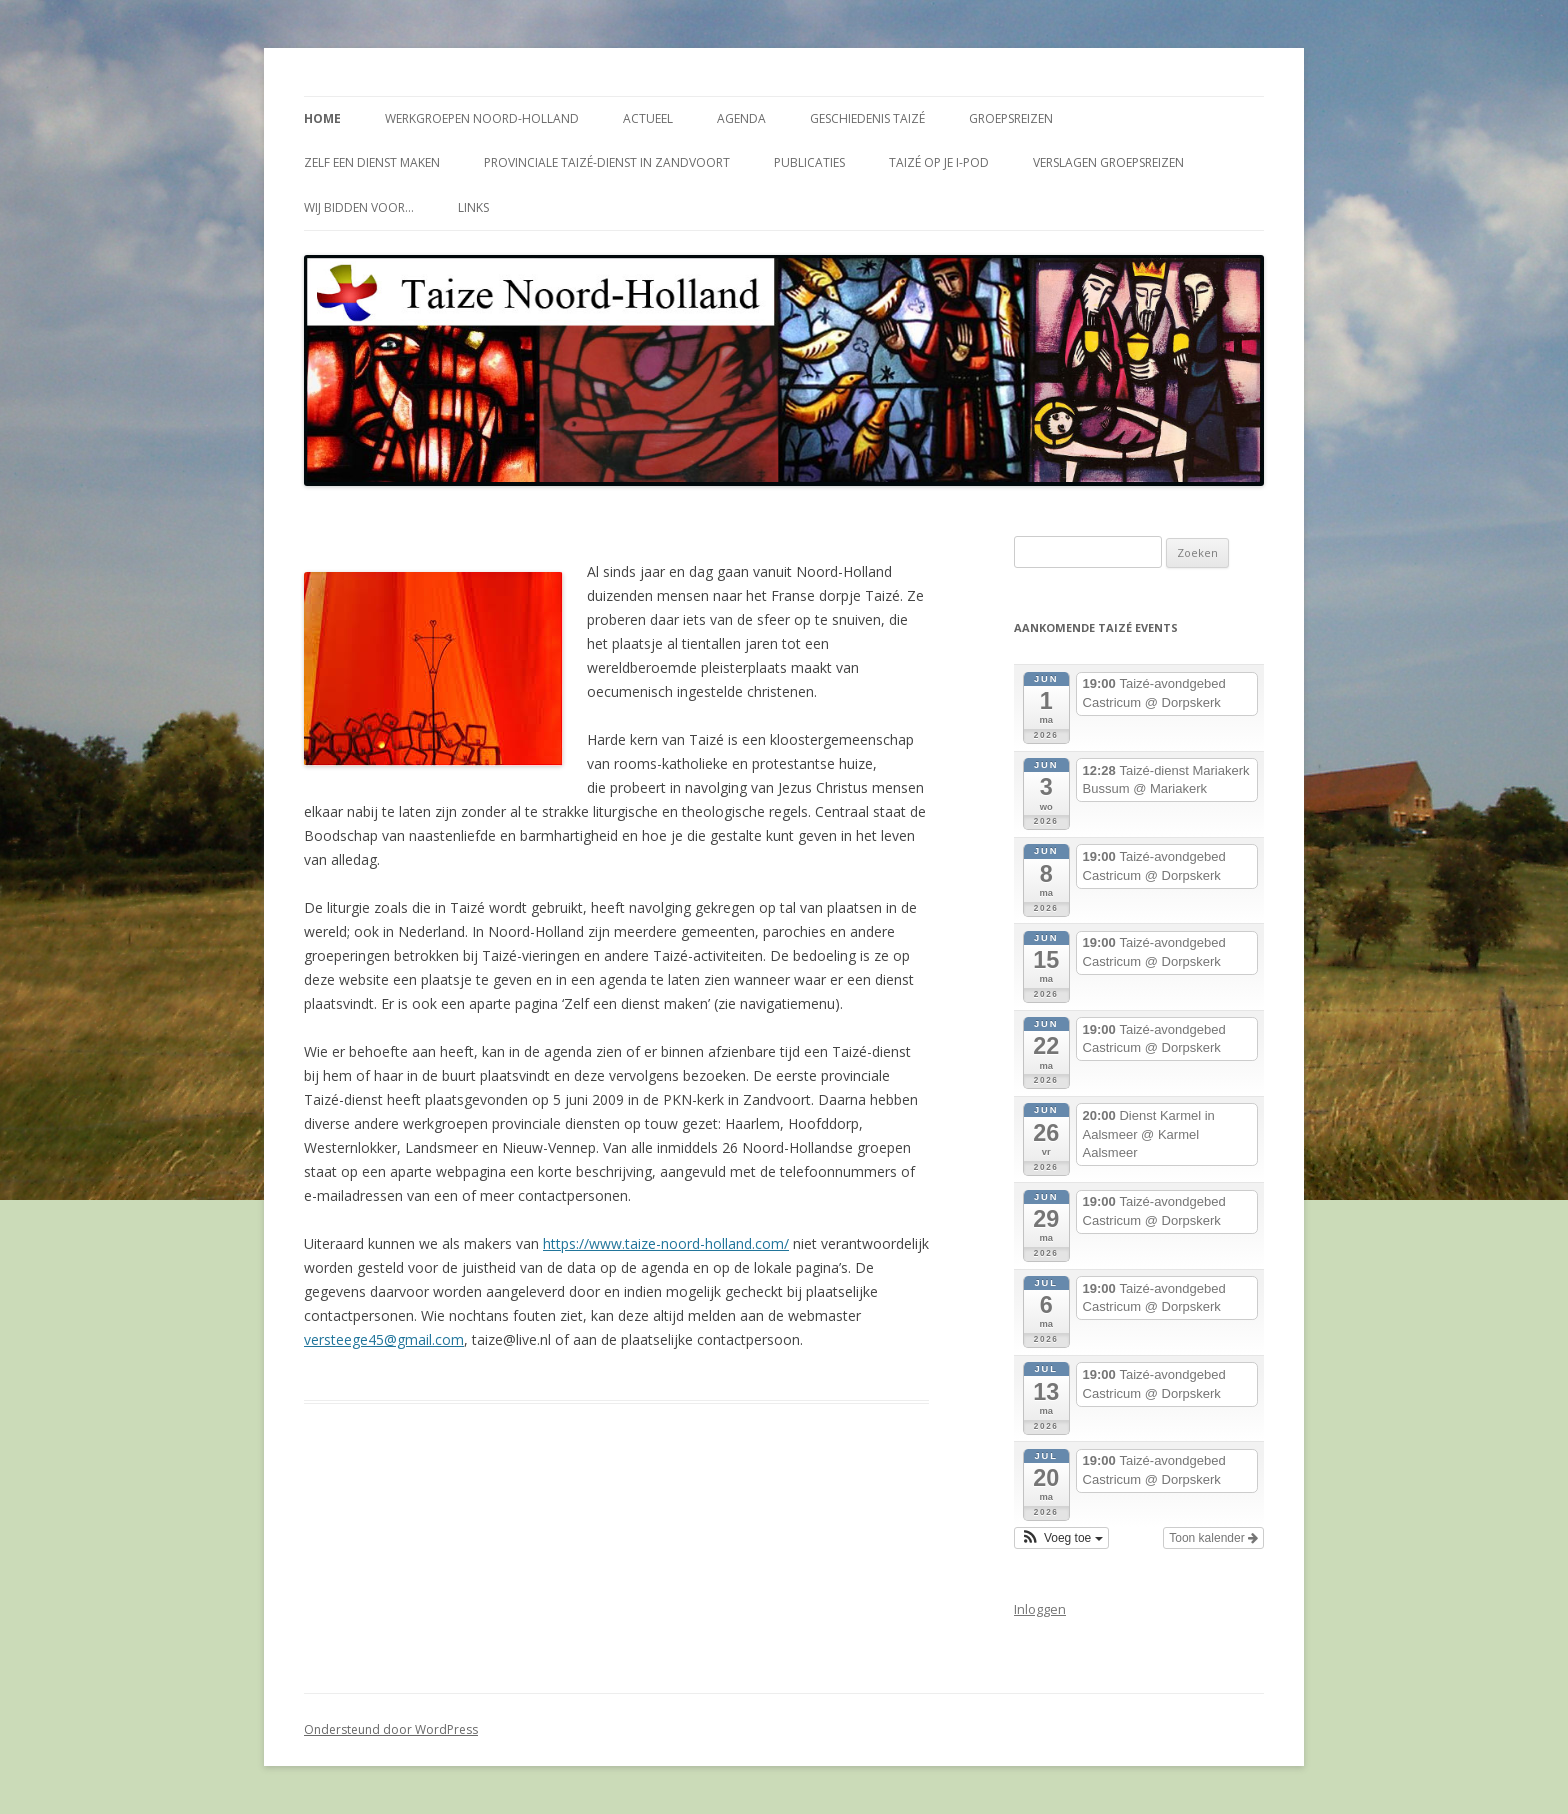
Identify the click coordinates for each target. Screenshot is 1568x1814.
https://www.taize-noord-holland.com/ (666, 1243)
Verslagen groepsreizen (1108, 162)
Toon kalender (1213, 1538)
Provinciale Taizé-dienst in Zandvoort (607, 162)
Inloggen (1040, 1609)
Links (473, 207)
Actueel (648, 118)
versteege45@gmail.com (384, 1339)
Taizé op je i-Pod (939, 162)
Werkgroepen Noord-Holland (482, 118)
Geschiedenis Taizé (867, 118)
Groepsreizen (1011, 118)
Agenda (741, 118)
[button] (1061, 1538)
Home (322, 118)
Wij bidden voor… (359, 207)
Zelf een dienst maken (372, 162)
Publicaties (809, 162)
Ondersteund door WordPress (391, 1729)
